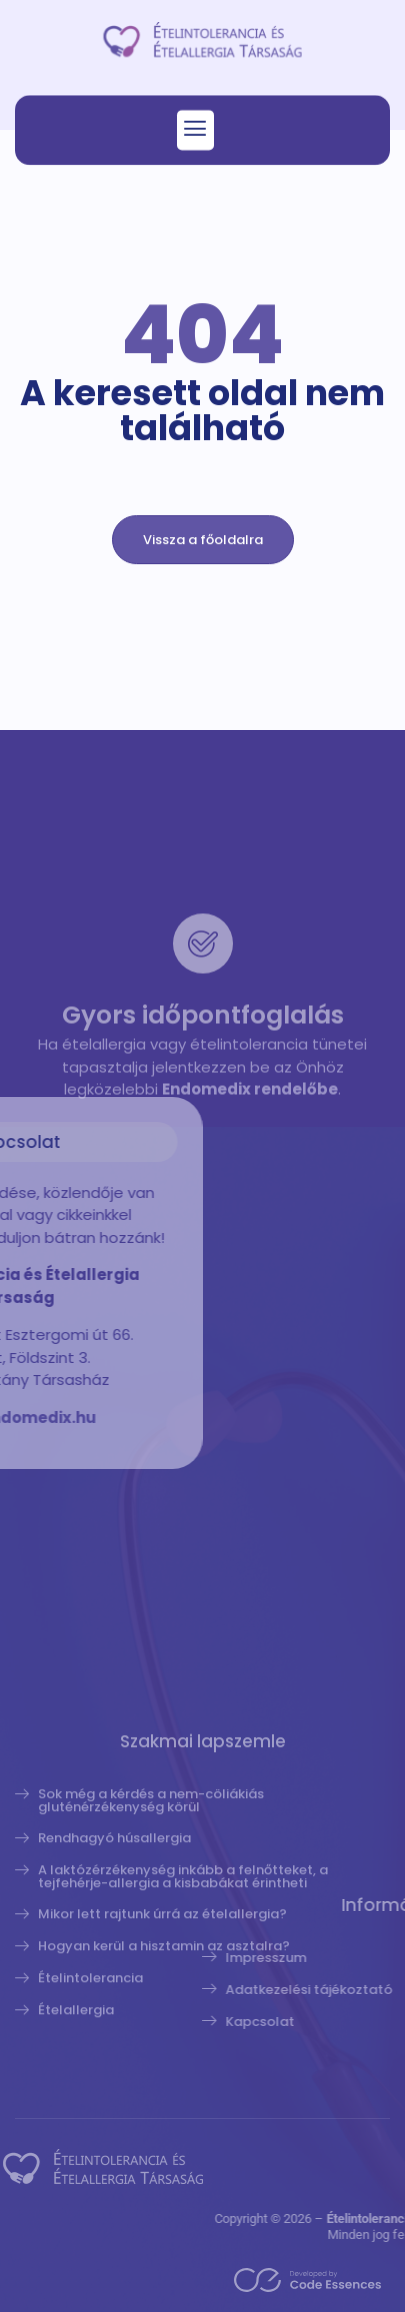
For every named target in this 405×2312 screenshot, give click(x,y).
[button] (195, 134)
